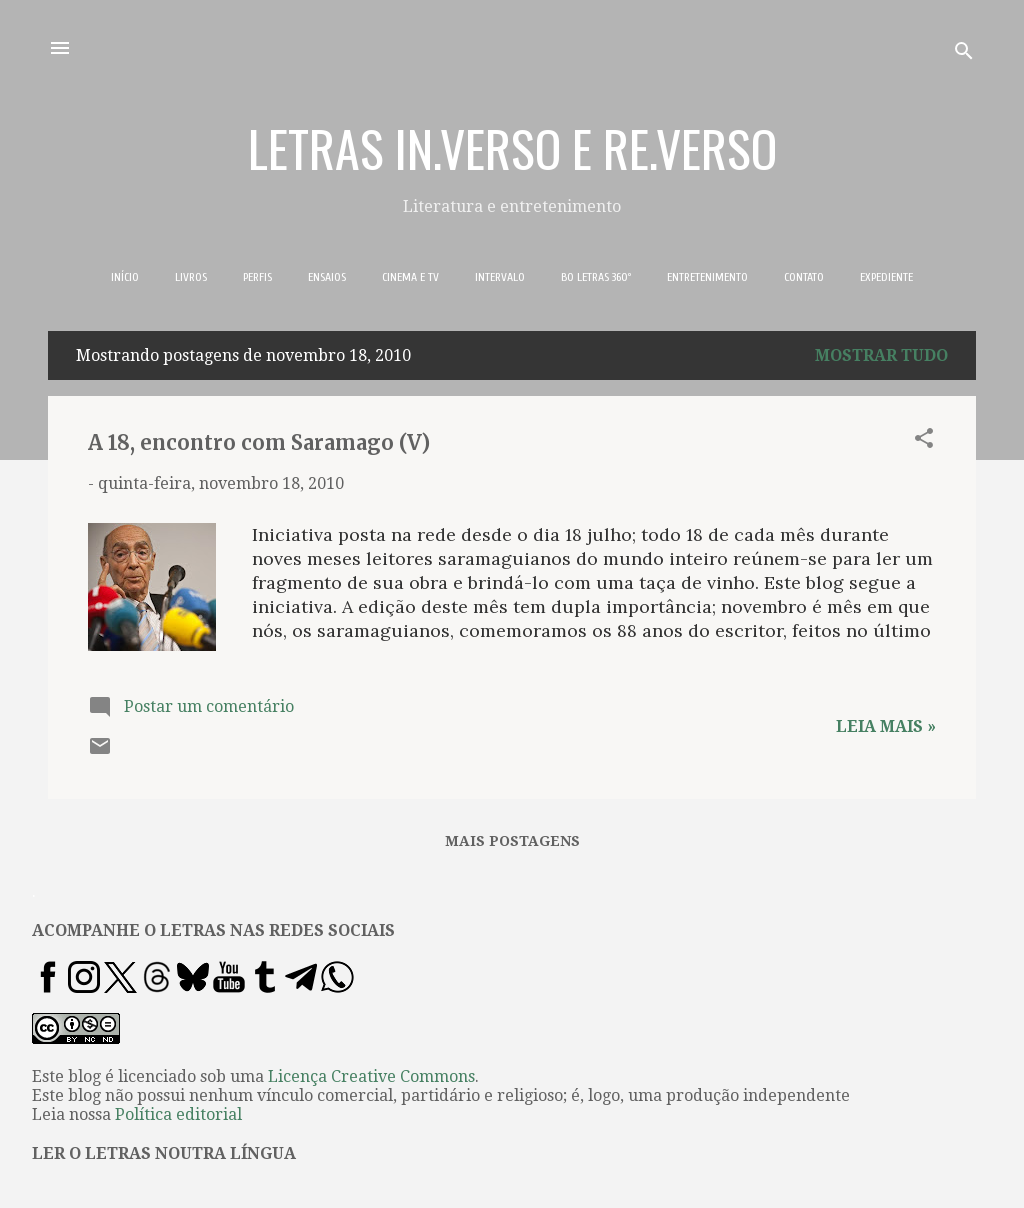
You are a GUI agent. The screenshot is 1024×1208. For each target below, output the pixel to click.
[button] (924, 441)
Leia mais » (886, 726)
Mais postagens (512, 841)
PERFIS (257, 277)
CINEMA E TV (410, 277)
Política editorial (178, 1114)
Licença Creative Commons (371, 1076)
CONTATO (804, 277)
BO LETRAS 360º (596, 277)
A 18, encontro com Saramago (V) (259, 442)
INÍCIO (125, 277)
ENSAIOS (327, 277)
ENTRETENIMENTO (707, 277)
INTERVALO (500, 277)
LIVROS (191, 277)
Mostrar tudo (881, 355)
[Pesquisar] (964, 54)
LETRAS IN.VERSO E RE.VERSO (512, 147)
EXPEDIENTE (886, 277)
